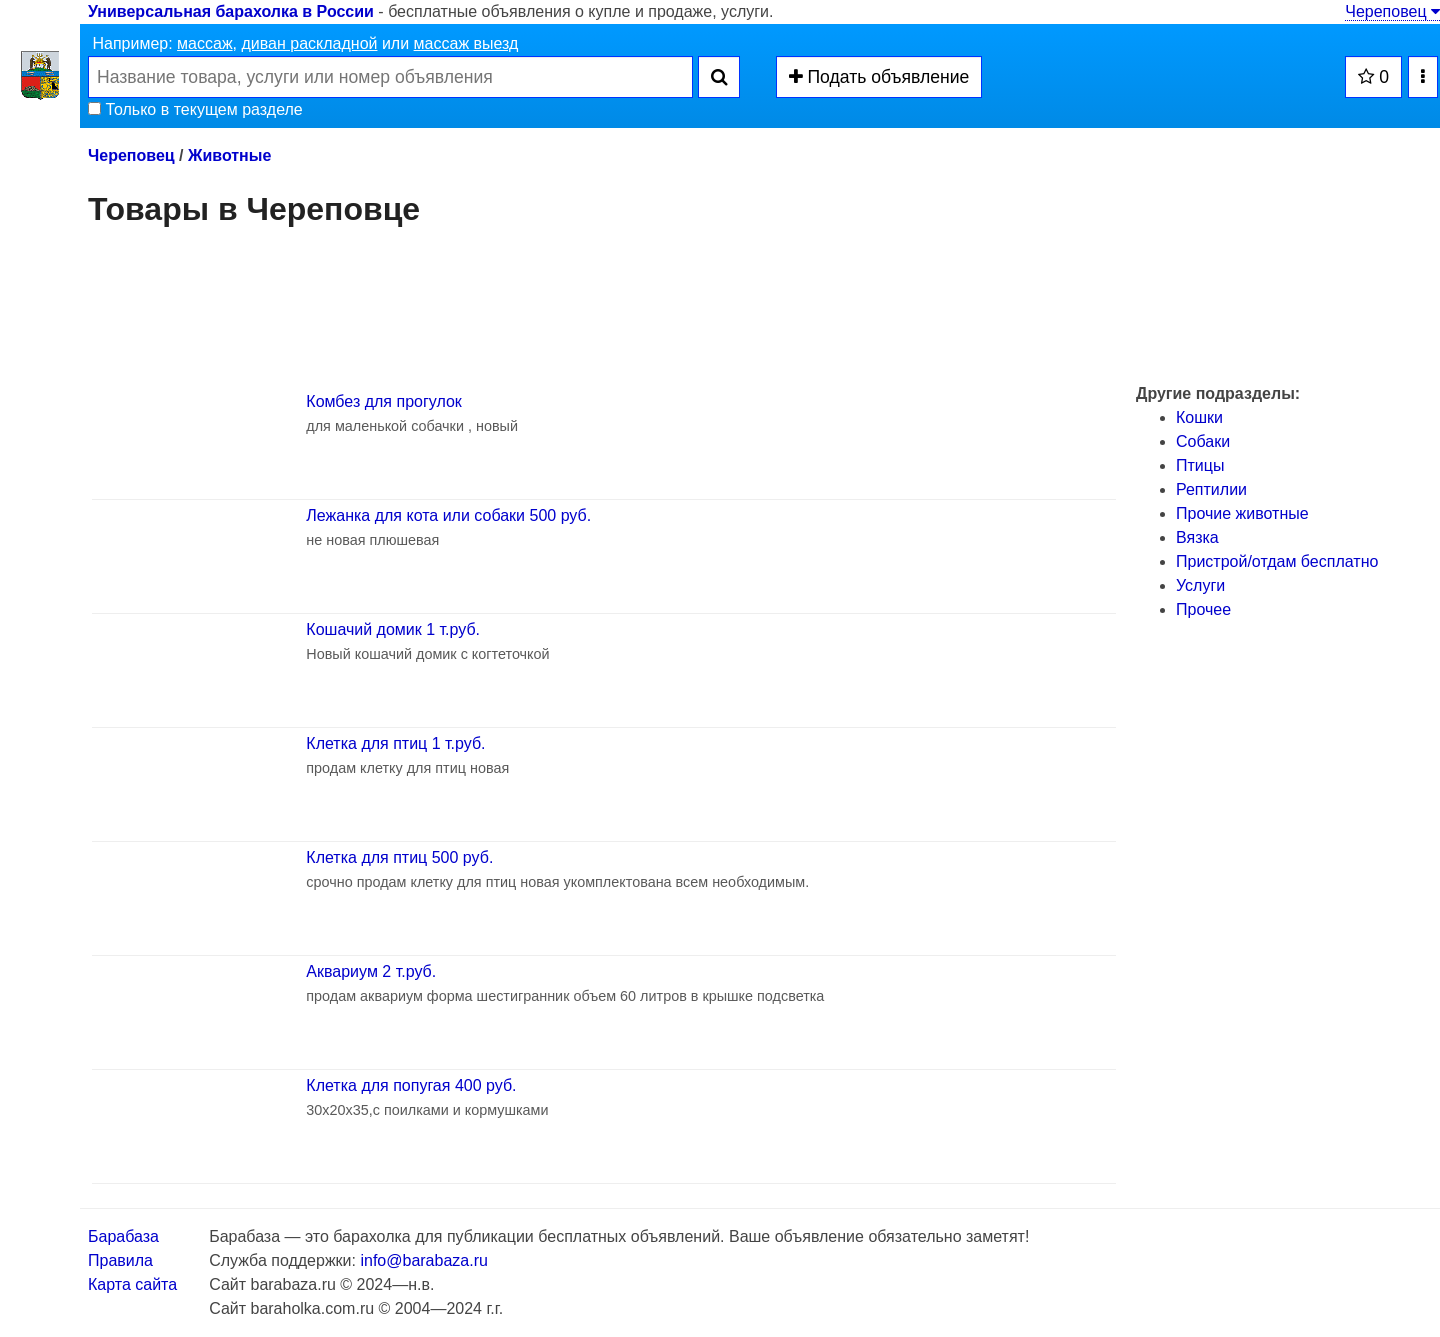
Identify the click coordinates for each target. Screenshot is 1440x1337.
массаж (205, 43)
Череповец (1392, 11)
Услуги (1200, 585)
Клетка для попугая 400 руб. (411, 1085)
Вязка (1197, 537)
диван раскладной (309, 43)
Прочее (1203, 609)
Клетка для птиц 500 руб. (399, 857)
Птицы (1200, 465)
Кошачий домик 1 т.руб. (393, 629)
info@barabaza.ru (423, 1260)
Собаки (1203, 441)
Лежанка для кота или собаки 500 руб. (448, 515)
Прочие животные (1242, 513)
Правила (120, 1260)
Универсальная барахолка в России (231, 11)
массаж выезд (466, 43)
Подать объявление (879, 77)
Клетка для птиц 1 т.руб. (395, 743)
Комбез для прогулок (384, 401)
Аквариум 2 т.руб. (371, 971)
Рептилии (1211, 489)
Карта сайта (132, 1284)
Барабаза (123, 1236)
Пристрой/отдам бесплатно (1277, 561)
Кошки (1199, 417)
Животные (229, 155)
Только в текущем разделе (195, 109)
